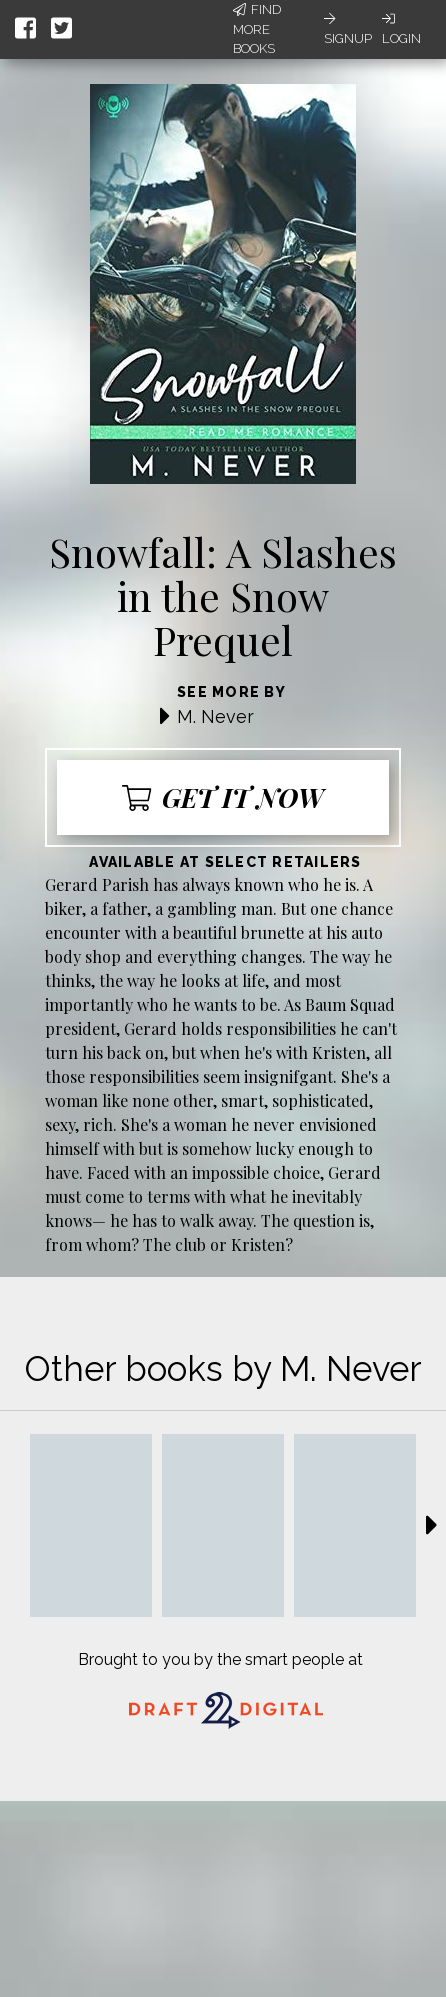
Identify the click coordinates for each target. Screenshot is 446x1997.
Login (401, 29)
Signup (348, 29)
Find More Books (257, 29)
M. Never (215, 716)
